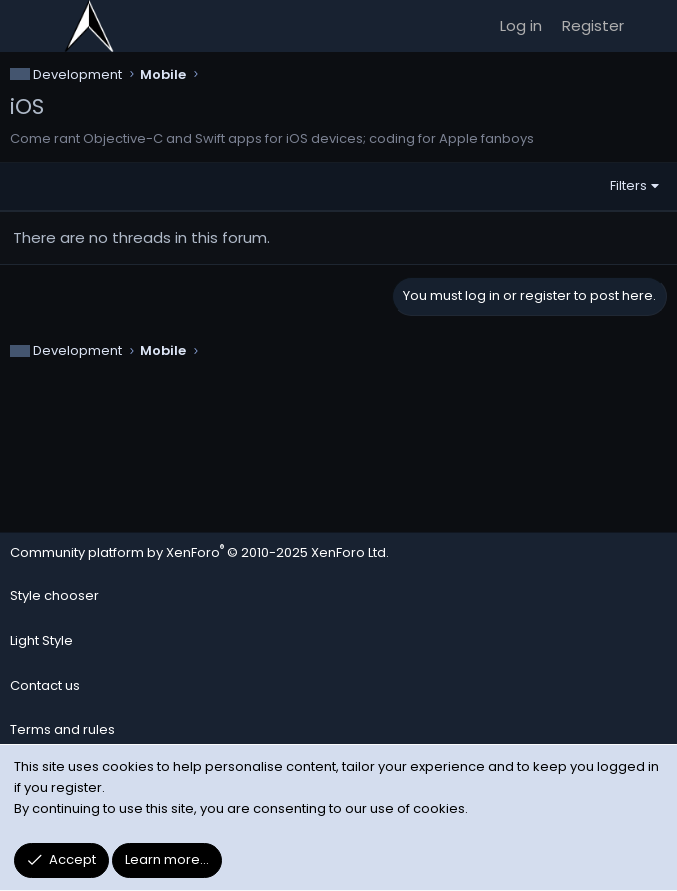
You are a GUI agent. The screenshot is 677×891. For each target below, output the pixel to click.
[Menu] (26, 26)
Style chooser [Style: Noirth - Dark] (54, 595)
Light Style (41, 640)
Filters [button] (628, 185)
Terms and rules (62, 729)
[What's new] (653, 26)
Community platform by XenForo (199, 552)
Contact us (45, 685)
